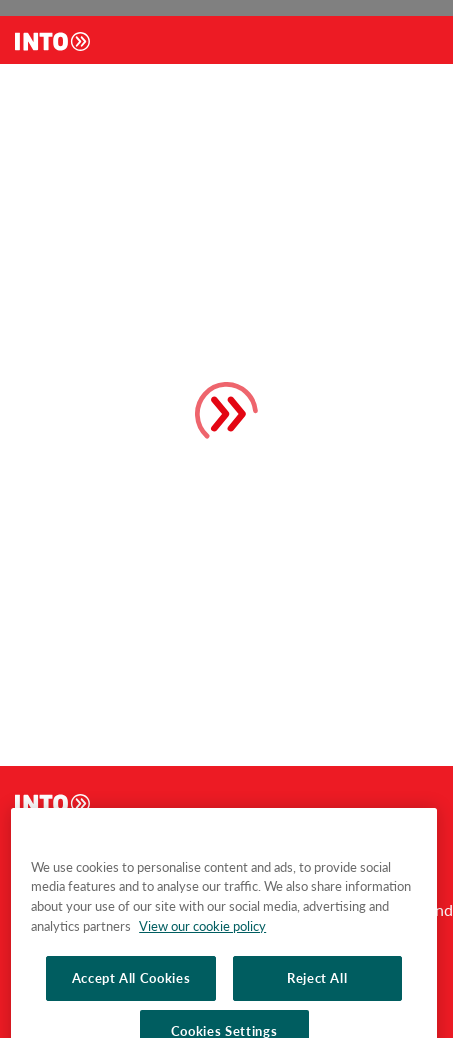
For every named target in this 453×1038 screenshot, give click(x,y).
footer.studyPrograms (325, 846)
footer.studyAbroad (186, 846)
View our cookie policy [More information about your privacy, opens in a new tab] (202, 982)
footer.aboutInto (62, 846)
